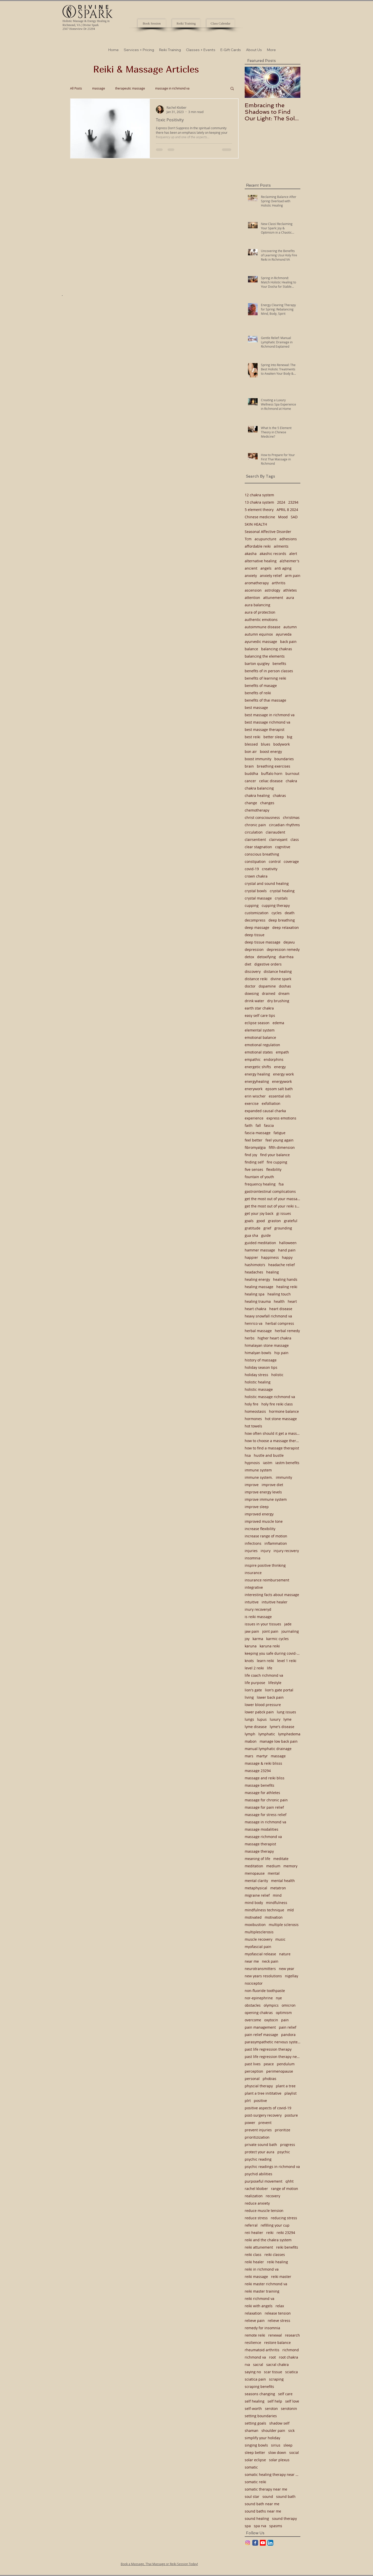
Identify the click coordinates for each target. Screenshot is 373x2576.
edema (278, 1023)
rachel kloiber (256, 2188)
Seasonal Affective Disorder (268, 531)
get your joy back (259, 1213)
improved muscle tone (264, 1521)
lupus (262, 1719)
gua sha (251, 1235)
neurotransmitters (260, 1968)
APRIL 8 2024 (287, 509)
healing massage (259, 1287)
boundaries (284, 759)
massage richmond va (263, 1836)
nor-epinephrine (259, 1998)
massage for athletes (262, 1792)
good (261, 1221)
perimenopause (279, 2071)
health (279, 1301)
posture (291, 2115)
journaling (290, 1631)
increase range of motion (266, 1536)
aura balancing (257, 605)
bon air (251, 751)
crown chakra (256, 876)
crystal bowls (256, 891)
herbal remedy (287, 1331)
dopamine (267, 986)
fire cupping (277, 1162)
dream (283, 993)
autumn (290, 627)
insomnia (252, 1558)
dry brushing (278, 1001)
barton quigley (257, 663)
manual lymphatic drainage (268, 1748)
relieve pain (255, 2320)
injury (266, 1551)
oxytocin (271, 2020)
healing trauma (258, 1301)
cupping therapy (276, 905)
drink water (254, 1001)
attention (252, 597)
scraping (276, 2379)
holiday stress (256, 1375)
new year (286, 1968)
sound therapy (284, 2518)
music (280, 1939)
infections (253, 1543)
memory (290, 1866)
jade (288, 1624)
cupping (252, 905)
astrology (272, 590)
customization (256, 913)
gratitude (252, 1228)
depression (254, 949)
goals (249, 1221)
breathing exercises (273, 766)
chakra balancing (259, 788)
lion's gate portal (279, 1690)
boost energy (271, 751)
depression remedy (283, 949)
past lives (253, 2064)
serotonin (289, 2408)
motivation (274, 1917)
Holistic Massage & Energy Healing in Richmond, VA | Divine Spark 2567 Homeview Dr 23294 (86, 25)
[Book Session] (152, 23)
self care (285, 2394)
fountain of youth (259, 1177)
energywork (282, 1081)
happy (287, 1257)
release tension (278, 2313)
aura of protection (260, 612)
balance (251, 649)
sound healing (257, 2518)
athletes (290, 590)
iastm (267, 1463)
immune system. (259, 1477)
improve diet (272, 1485)
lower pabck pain (259, 1712)
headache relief (281, 1265)
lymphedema (289, 1734)
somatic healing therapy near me (272, 2474)
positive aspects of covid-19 (268, 2108)
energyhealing (257, 1081)
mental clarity (256, 1880)
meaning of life (257, 1858)
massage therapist (260, 1844)
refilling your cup (275, 2225)
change (251, 803)
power (250, 2122)
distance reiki (256, 979)
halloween (288, 1243)
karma (258, 1639)
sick (291, 2430)
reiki (270, 2232)
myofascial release (260, 1954)
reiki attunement (259, 2247)
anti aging (283, 568)
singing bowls (256, 2445)
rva (247, 2364)
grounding (283, 1228)
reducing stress (284, 2218)
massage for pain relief (264, 1807)
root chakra (288, 2357)
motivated (253, 1917)
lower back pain (270, 1697)
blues (265, 744)
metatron (278, 1888)
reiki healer (254, 2262)
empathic (253, 1059)
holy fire (251, 1404)
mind (277, 1895)
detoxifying (266, 957)
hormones (253, 1419)
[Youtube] (263, 2543)
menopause (255, 1873)
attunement (273, 597)
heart (292, 1301)
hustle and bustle (269, 1455)
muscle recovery (258, 1939)
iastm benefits (287, 1463)
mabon (251, 1741)
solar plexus (279, 2460)
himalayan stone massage (267, 1345)
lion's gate (253, 1690)
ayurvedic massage (261, 641)
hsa (248, 1455)
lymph (250, 1734)
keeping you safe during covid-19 (272, 1653)
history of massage (261, 1360)
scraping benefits (259, 2386)
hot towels (253, 1426)
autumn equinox (259, 634)
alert (293, 553)
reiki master (281, 2276)
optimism (284, 2012)
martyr (262, 1756)
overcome (253, 2020)
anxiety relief (271, 575)
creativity (269, 869)
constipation (255, 861)
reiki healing (277, 2262)
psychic (283, 2152)
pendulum (286, 2064)
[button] (200, 50)
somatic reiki (255, 2482)
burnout (292, 773)
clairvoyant (278, 839)
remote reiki (255, 2335)
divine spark (281, 979)
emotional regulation (262, 1045)
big (289, 737)
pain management (260, 2027)
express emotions (281, 1118)
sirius (275, 2445)
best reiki (252, 737)
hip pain (281, 1353)
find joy (251, 1155)
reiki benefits (287, 2247)
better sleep (273, 737)
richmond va (255, 2357)
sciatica (291, 2372)
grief (267, 1228)
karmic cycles (277, 1639)
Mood (283, 517)
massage (98, 88)
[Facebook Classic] (255, 2543)
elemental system (260, 1030)
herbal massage (258, 1331)
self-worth (253, 2408)
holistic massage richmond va (270, 1397)
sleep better (255, 2452)
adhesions (288, 539)
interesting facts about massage (272, 1595)
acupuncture (265, 539)
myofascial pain (258, 1946)
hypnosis (252, 1463)
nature (285, 1954)
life (269, 1668)
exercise (252, 1103)
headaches (254, 1272)
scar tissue (273, 2372)
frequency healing (260, 1184)
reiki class (253, 2254)
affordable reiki (258, 546)
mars (249, 1756)
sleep (288, 2445)
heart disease (280, 1309)
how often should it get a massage (272, 1433)
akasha (251, 553)
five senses (254, 1169)
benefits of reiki (258, 693)
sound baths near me (263, 2511)
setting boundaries (261, 2416)
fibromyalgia (255, 1147)
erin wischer (255, 1096)
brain (249, 766)
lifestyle (274, 1683)
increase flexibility (260, 1529)
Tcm (248, 539)
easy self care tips (260, 1015)
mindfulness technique (264, 1910)
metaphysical (256, 1888)
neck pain (270, 1961)
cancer (250, 781)
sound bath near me (262, 2504)
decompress (255, 920)
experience (254, 1118)
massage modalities (261, 1829)
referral (251, 2225)
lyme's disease (282, 1726)
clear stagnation (258, 847)
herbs (250, 1338)
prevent (265, 2122)
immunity (284, 1477)
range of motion (284, 2188)
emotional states (259, 1052)
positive (260, 2100)
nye (279, 1998)
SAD (294, 517)
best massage (256, 707)
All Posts (76, 88)
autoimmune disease (262, 627)
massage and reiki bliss (264, 1778)
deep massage (257, 927)
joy (247, 1639)
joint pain (270, 1631)
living (249, 1697)
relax (280, 2306)
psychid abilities (258, 2174)
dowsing (252, 993)
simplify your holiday (262, 2438)
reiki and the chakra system (268, 2240)
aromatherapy (257, 583)
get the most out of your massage (272, 1199)
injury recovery (286, 1551)
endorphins (273, 1059)
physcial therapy (259, 2086)
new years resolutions (263, 1976)
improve (252, 1485)
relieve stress (279, 2320)
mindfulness (276, 1902)
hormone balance (284, 1411)
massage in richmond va (172, 88)
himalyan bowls (258, 1353)
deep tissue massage (262, 942)
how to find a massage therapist (272, 1448)
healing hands (285, 1279)
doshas (285, 986)
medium (273, 1866)
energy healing (257, 1074)
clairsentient (255, 839)
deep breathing (281, 920)
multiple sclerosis (284, 1924)
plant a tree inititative (263, 2093)
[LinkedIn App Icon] (270, 2543)
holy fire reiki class (277, 1404)
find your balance (275, 1155)
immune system (258, 1470)
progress (287, 2144)
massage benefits (259, 1785)
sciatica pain (255, 2379)
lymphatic (266, 1734)
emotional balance (260, 1037)
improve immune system (266, 1499)
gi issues (283, 1213)
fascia (269, 1125)
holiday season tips (261, 1367)
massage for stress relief (265, 1814)
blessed (251, 744)
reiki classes (274, 2254)
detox (249, 957)
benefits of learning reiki (265, 678)
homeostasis (255, 1411)
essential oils (280, 1096)
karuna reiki (270, 1646)
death (290, 913)
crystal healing (282, 891)
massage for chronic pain (266, 1800)
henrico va (253, 1323)
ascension (253, 590)
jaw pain (252, 1631)
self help (274, 2401)
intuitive (252, 1602)
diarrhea (286, 957)
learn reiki (265, 1661)
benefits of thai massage (265, 700)
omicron (289, 2005)
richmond (290, 2350)
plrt (248, 2100)
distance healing (278, 971)
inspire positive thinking (265, 1565)
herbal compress (279, 1323)
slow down (277, 2452)
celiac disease (271, 781)
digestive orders (268, 964)
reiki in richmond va (262, 2269)
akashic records (273, 553)
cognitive (282, 847)
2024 (281, 502)
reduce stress (256, 2218)
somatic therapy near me (266, 2489)
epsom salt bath (279, 1089)
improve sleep (257, 1507)
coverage (291, 861)
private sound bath (261, 2144)
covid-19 (252, 869)
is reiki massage (258, 1617)
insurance (253, 1573)
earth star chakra (259, 1008)
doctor (250, 986)
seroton (271, 2408)
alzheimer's (289, 561)
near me (252, 1961)
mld (290, 1910)
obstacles (253, 2005)
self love (292, 2401)
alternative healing (261, 561)
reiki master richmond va (266, 2284)
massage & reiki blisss (263, 1763)
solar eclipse (255, 2460)
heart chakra (255, 1309)
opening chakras (259, 2012)
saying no (253, 2372)
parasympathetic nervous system (272, 2042)
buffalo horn (271, 773)
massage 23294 (258, 1770)
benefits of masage (261, 685)
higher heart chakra (274, 1338)
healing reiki (286, 1287)
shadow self (279, 2423)
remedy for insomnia (262, 2328)
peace (269, 2064)
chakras (279, 795)
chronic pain (255, 825)
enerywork (253, 1089)
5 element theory (259, 509)
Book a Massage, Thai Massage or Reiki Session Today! (159, 2564)
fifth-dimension (282, 1147)
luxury (275, 1719)
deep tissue (254, 935)
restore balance (277, 2342)
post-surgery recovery (263, 2115)
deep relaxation (285, 927)
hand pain (287, 1250)
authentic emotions (261, 619)
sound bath (286, 2496)
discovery (253, 971)
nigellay (291, 1976)
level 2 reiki (254, 1668)
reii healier (254, 2232)
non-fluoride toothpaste (265, 1990)
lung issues (286, 1712)
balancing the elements (265, 656)
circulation (254, 832)
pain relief (287, 2027)
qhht (289, 2181)
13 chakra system (259, 502)
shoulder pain (273, 2430)
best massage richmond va (267, 722)
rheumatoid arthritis (262, 2350)
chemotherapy (257, 810)
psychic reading (258, 2159)
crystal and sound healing (267, 883)
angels (266, 568)
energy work (283, 1074)
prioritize (282, 2130)
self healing (254, 2401)
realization (254, 2196)
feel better (253, 1140)
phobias (269, 2078)
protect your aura (259, 2152)
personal (252, 2078)
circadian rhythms (284, 825)
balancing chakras (276, 649)
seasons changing (260, 2394)
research (292, 2335)
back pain (288, 641)
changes (267, 803)
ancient (251, 568)
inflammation (275, 1543)
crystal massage (258, 898)
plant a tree (286, 2086)
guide (266, 1235)
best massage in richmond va (270, 715)
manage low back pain (279, 1741)
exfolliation (271, 1103)
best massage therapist (264, 729)
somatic (251, 2467)
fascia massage (258, 1133)
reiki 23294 (286, 2232)
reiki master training (262, 2291)
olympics (271, 2005)
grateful (290, 1221)
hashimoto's (255, 1265)
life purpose (255, 1683)
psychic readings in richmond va (272, 2166)
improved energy (259, 1514)
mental (274, 1873)
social (294, 2452)
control (275, 861)
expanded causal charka (265, 1111)
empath (282, 1052)
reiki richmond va (259, 2298)
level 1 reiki (286, 1661)
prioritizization (257, 2137)
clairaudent (275, 832)
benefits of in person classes (269, 671)
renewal (275, 2335)
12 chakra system (259, 495)
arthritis (278, 583)
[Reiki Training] (186, 23)
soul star (252, 2496)
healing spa (254, 1294)
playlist (290, 2093)
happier (251, 1257)
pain (285, 2020)
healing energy (257, 1279)
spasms (275, 2526)
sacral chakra (277, 2364)
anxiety (251, 575)
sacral (258, 2364)
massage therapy (259, 1851)
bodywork (281, 744)
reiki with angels (259, 2306)
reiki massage (256, 2276)
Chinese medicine (260, 517)
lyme (287, 1719)
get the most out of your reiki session (272, 1206)
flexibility (273, 1169)
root (272, 2357)
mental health (283, 1880)
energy (280, 1067)
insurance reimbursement (267, 1580)
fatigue (279, 1133)
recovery (273, 2196)
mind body (254, 1902)
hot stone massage (281, 1419)
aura (290, 597)
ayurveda (284, 634)
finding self (254, 1162)
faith (249, 1125)
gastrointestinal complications (270, 1191)
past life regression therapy (268, 2049)
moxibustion (255, 1924)
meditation (254, 1866)
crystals (281, 898)
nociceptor (254, 1983)
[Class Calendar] (220, 23)
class (295, 839)
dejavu (289, 942)
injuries (251, 1551)
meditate (280, 1858)
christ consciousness (262, 817)
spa (248, 2526)
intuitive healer (274, 1602)
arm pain (292, 575)
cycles (277, 913)
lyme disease (256, 1726)
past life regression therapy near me (272, 2056)
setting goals (255, 2423)
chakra (291, 781)
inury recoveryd (258, 1609)
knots (249, 1661)
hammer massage (260, 1250)
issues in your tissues (263, 1624)
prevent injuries (258, 2130)
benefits (279, 663)
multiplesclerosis (259, 1932)
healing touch (279, 1294)
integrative (254, 1587)
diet (248, 964)
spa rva (260, 2526)
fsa (281, 1184)
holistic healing (258, 1382)
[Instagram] (248, 2543)
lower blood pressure (263, 1705)
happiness (270, 1257)
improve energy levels (263, 1492)
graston (274, 1221)
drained (268, 993)
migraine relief (257, 1895)
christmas (291, 817)
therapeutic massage (130, 88)
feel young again (279, 1140)
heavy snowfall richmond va (268, 1316)
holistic (277, 1375)
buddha (251, 773)
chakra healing (257, 795)
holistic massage (259, 1389)
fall (258, 1125)
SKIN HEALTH (256, 524)
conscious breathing (262, 854)
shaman (251, 2430)
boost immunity (258, 759)
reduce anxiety (257, 2203)
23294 (293, 502)
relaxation (253, 2313)
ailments (281, 546)
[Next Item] (292, 82)
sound (267, 2496)
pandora (288, 2034)
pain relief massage (261, 2034)
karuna (251, 1646)
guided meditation (260, 1243)
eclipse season (257, 1023)
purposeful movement (263, 2181)
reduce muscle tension (264, 2210)
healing (272, 1272)
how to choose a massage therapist (272, 1441)
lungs (249, 1719)
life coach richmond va (264, 1675)
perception (254, 2071)
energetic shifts (258, 1067)
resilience (253, 2342)
